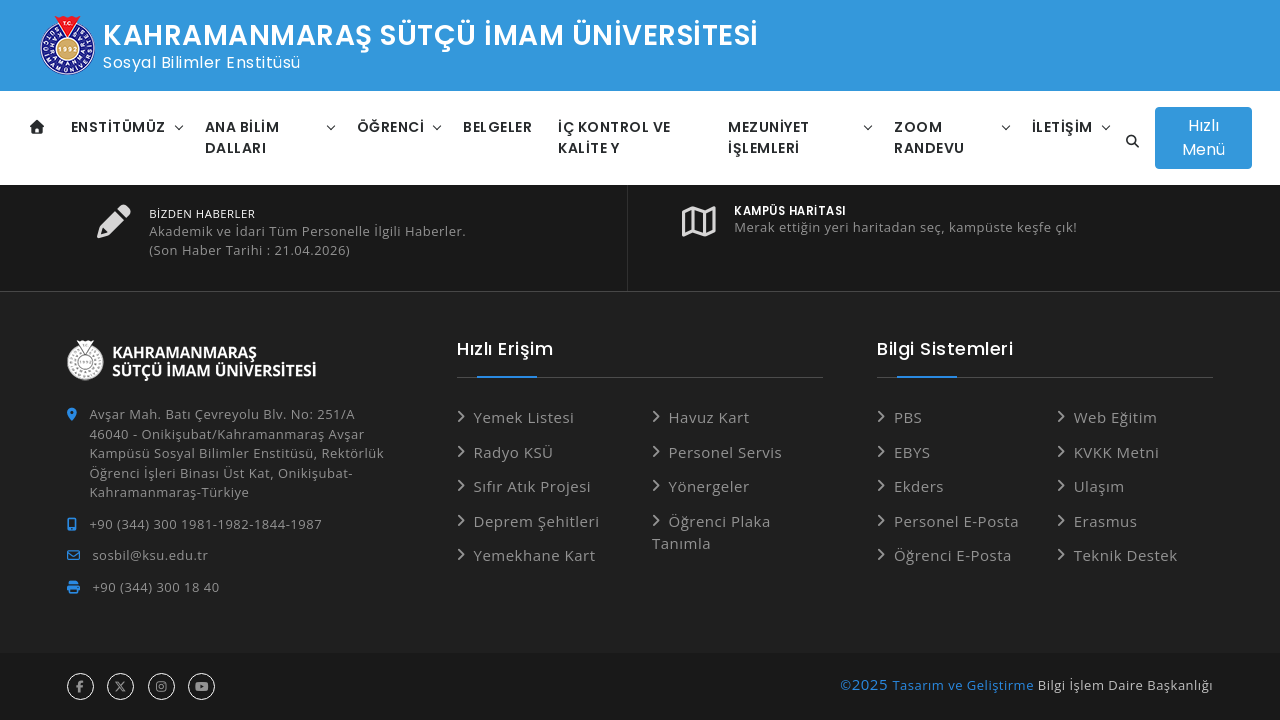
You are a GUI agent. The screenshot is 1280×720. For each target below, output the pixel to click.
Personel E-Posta (956, 521)
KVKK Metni (1117, 452)
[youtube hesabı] (201, 686)
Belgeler (497, 127)
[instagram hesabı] (161, 686)
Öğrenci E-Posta (953, 555)
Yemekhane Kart (535, 555)
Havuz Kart (709, 417)
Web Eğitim (1116, 417)
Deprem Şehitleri (537, 521)
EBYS (912, 452)
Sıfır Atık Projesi (533, 486)
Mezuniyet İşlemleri (769, 137)
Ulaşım (1099, 486)
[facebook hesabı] (80, 686)
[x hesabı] (120, 686)
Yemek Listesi (524, 417)
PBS (908, 417)
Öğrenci (391, 127)
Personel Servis (726, 452)
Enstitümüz (118, 127)
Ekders (919, 486)
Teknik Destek (1126, 555)
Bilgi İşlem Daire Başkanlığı (1125, 685)
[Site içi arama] (1127, 142)
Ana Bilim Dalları (242, 137)
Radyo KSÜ (514, 452)
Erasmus (1106, 521)
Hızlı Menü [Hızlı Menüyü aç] (1203, 137)
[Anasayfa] (37, 127)
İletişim (1062, 127)
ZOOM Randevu (929, 137)
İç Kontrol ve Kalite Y (614, 137)
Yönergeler (709, 486)
